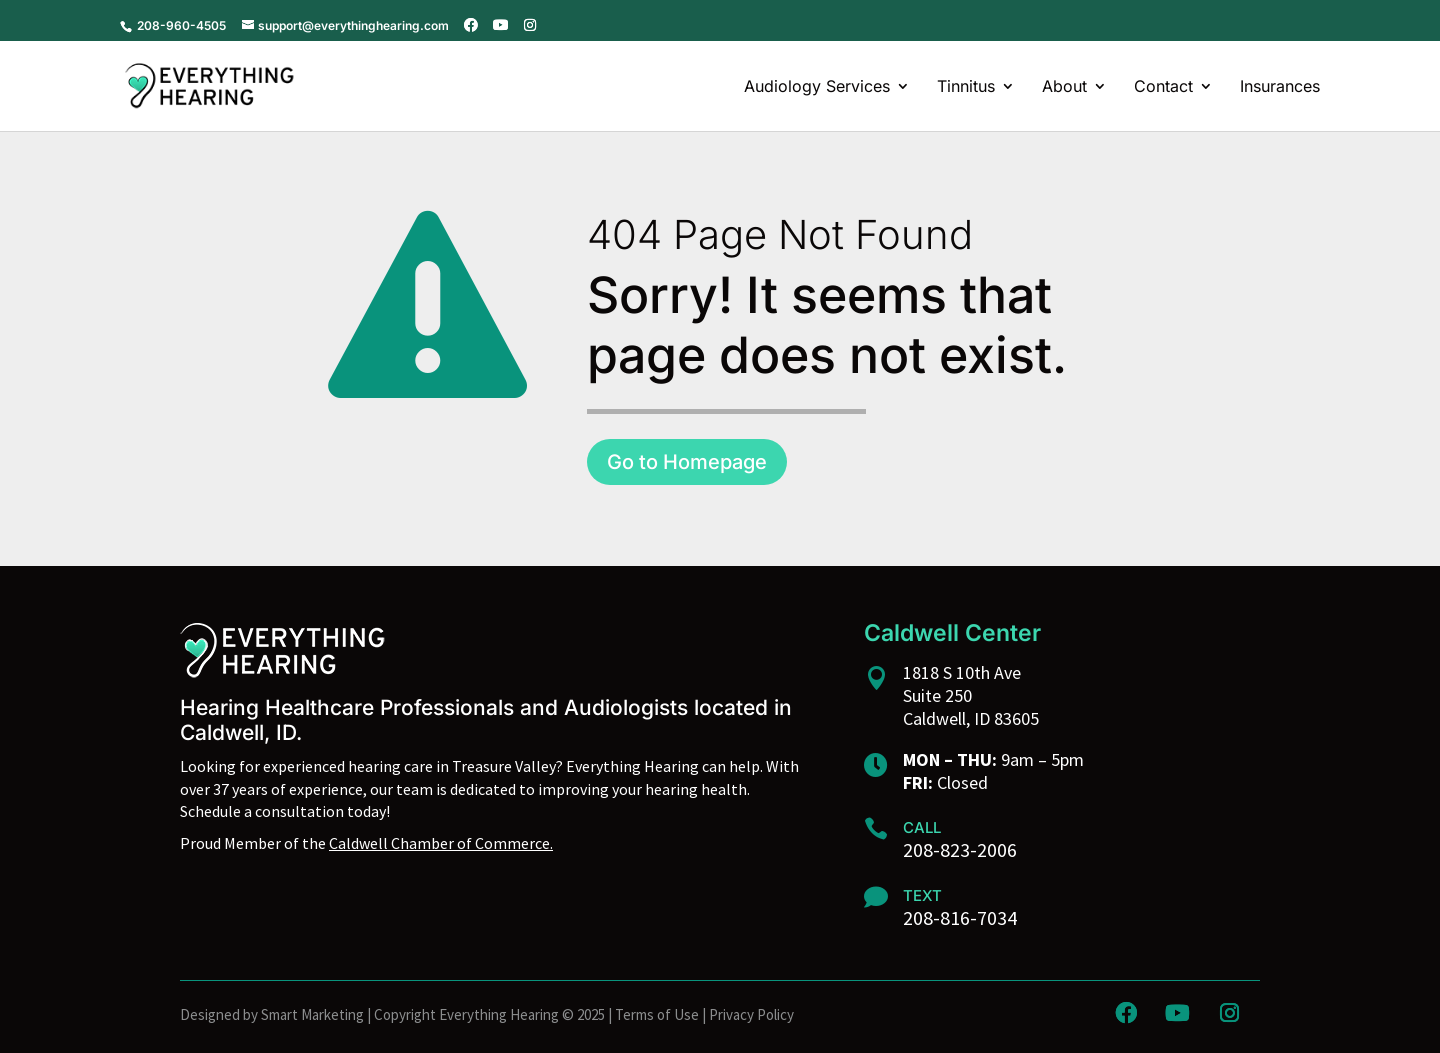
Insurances (1280, 87)
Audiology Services (817, 87)
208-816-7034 (960, 917)
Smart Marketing (312, 1014)
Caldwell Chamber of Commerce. (441, 843)
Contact (1163, 87)
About (1064, 87)
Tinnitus (966, 87)
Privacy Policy (751, 1014)
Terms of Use (657, 1014)
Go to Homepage (687, 462)
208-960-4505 (180, 25)
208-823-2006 (960, 849)
